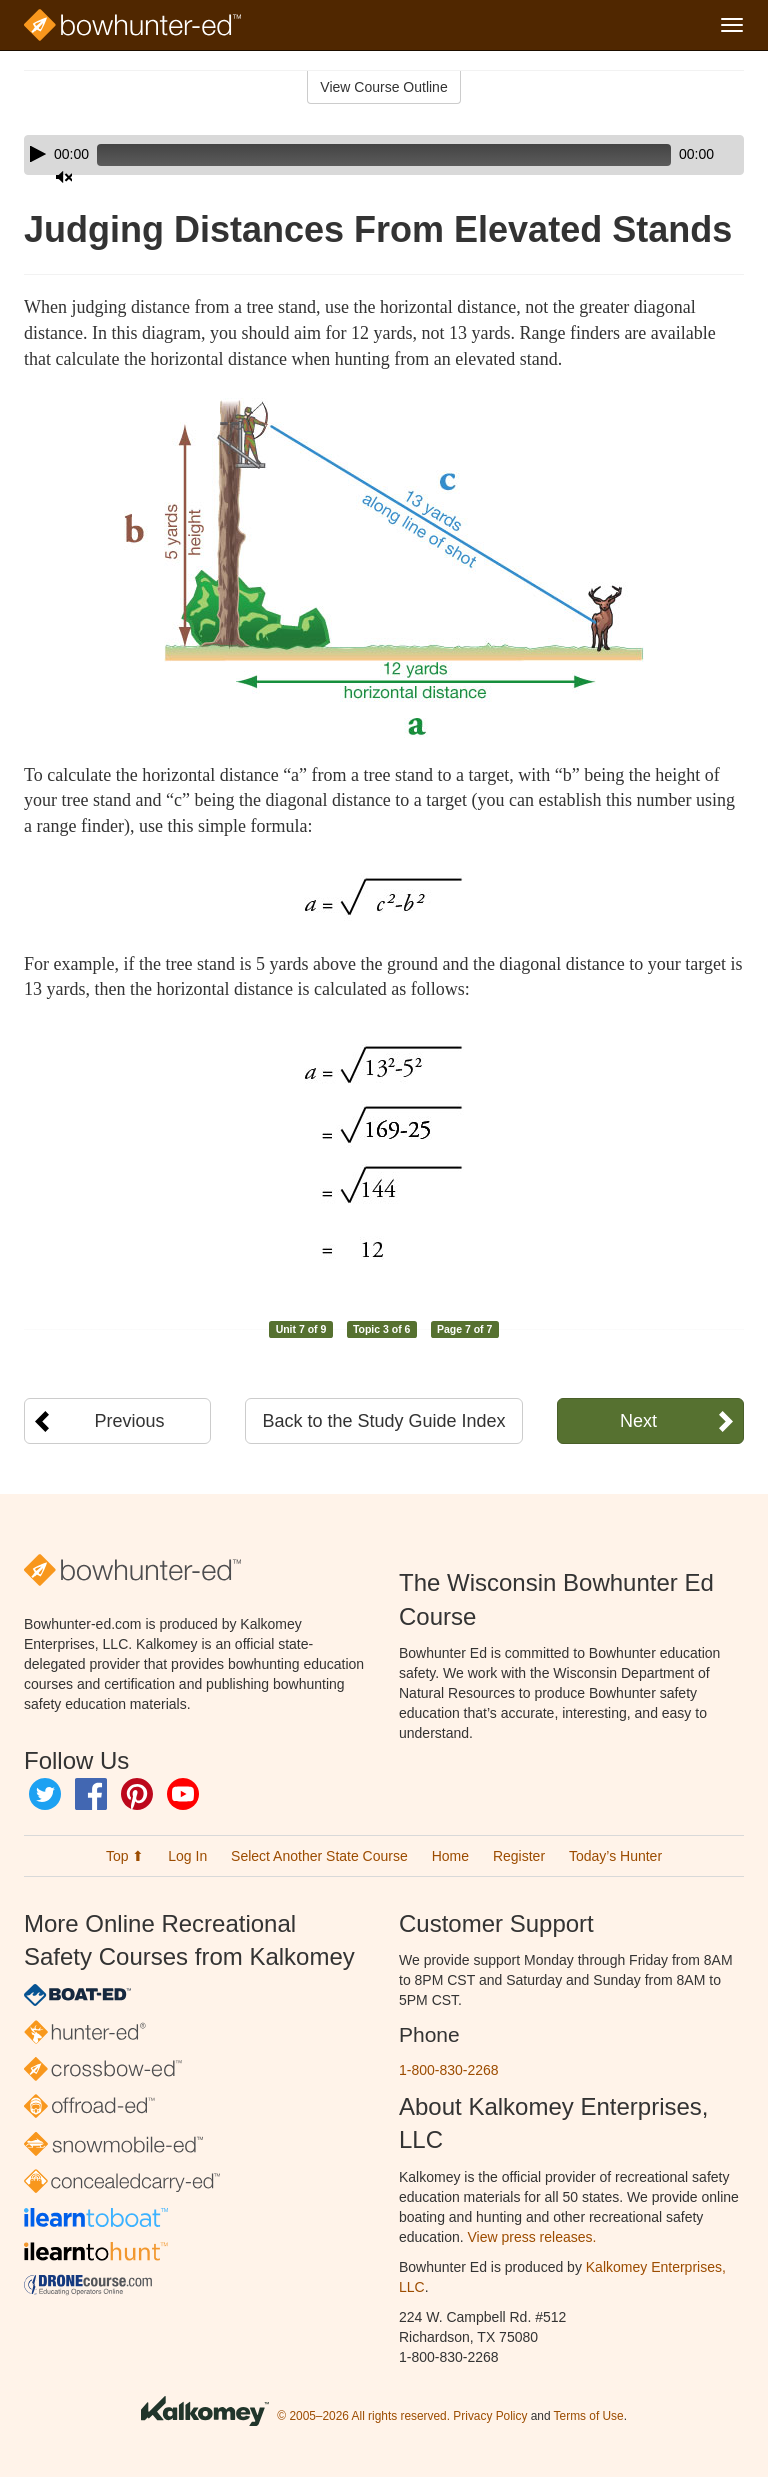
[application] (384, 155)
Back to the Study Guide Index (383, 1421)
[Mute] (673, 155)
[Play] (38, 154)
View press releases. (532, 2237)
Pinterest (137, 1794)
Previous (130, 1421)
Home (450, 1856)
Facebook (91, 1794)
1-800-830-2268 (449, 2070)
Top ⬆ (125, 1856)
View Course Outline (383, 87)
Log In (187, 1856)
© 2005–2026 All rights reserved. (363, 2416)
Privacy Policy (490, 2416)
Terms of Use (589, 2416)
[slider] (355, 155)
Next (638, 1421)
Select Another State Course (319, 1856)
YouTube (183, 1794)
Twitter (45, 1794)
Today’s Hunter (615, 1856)
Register (519, 1856)
